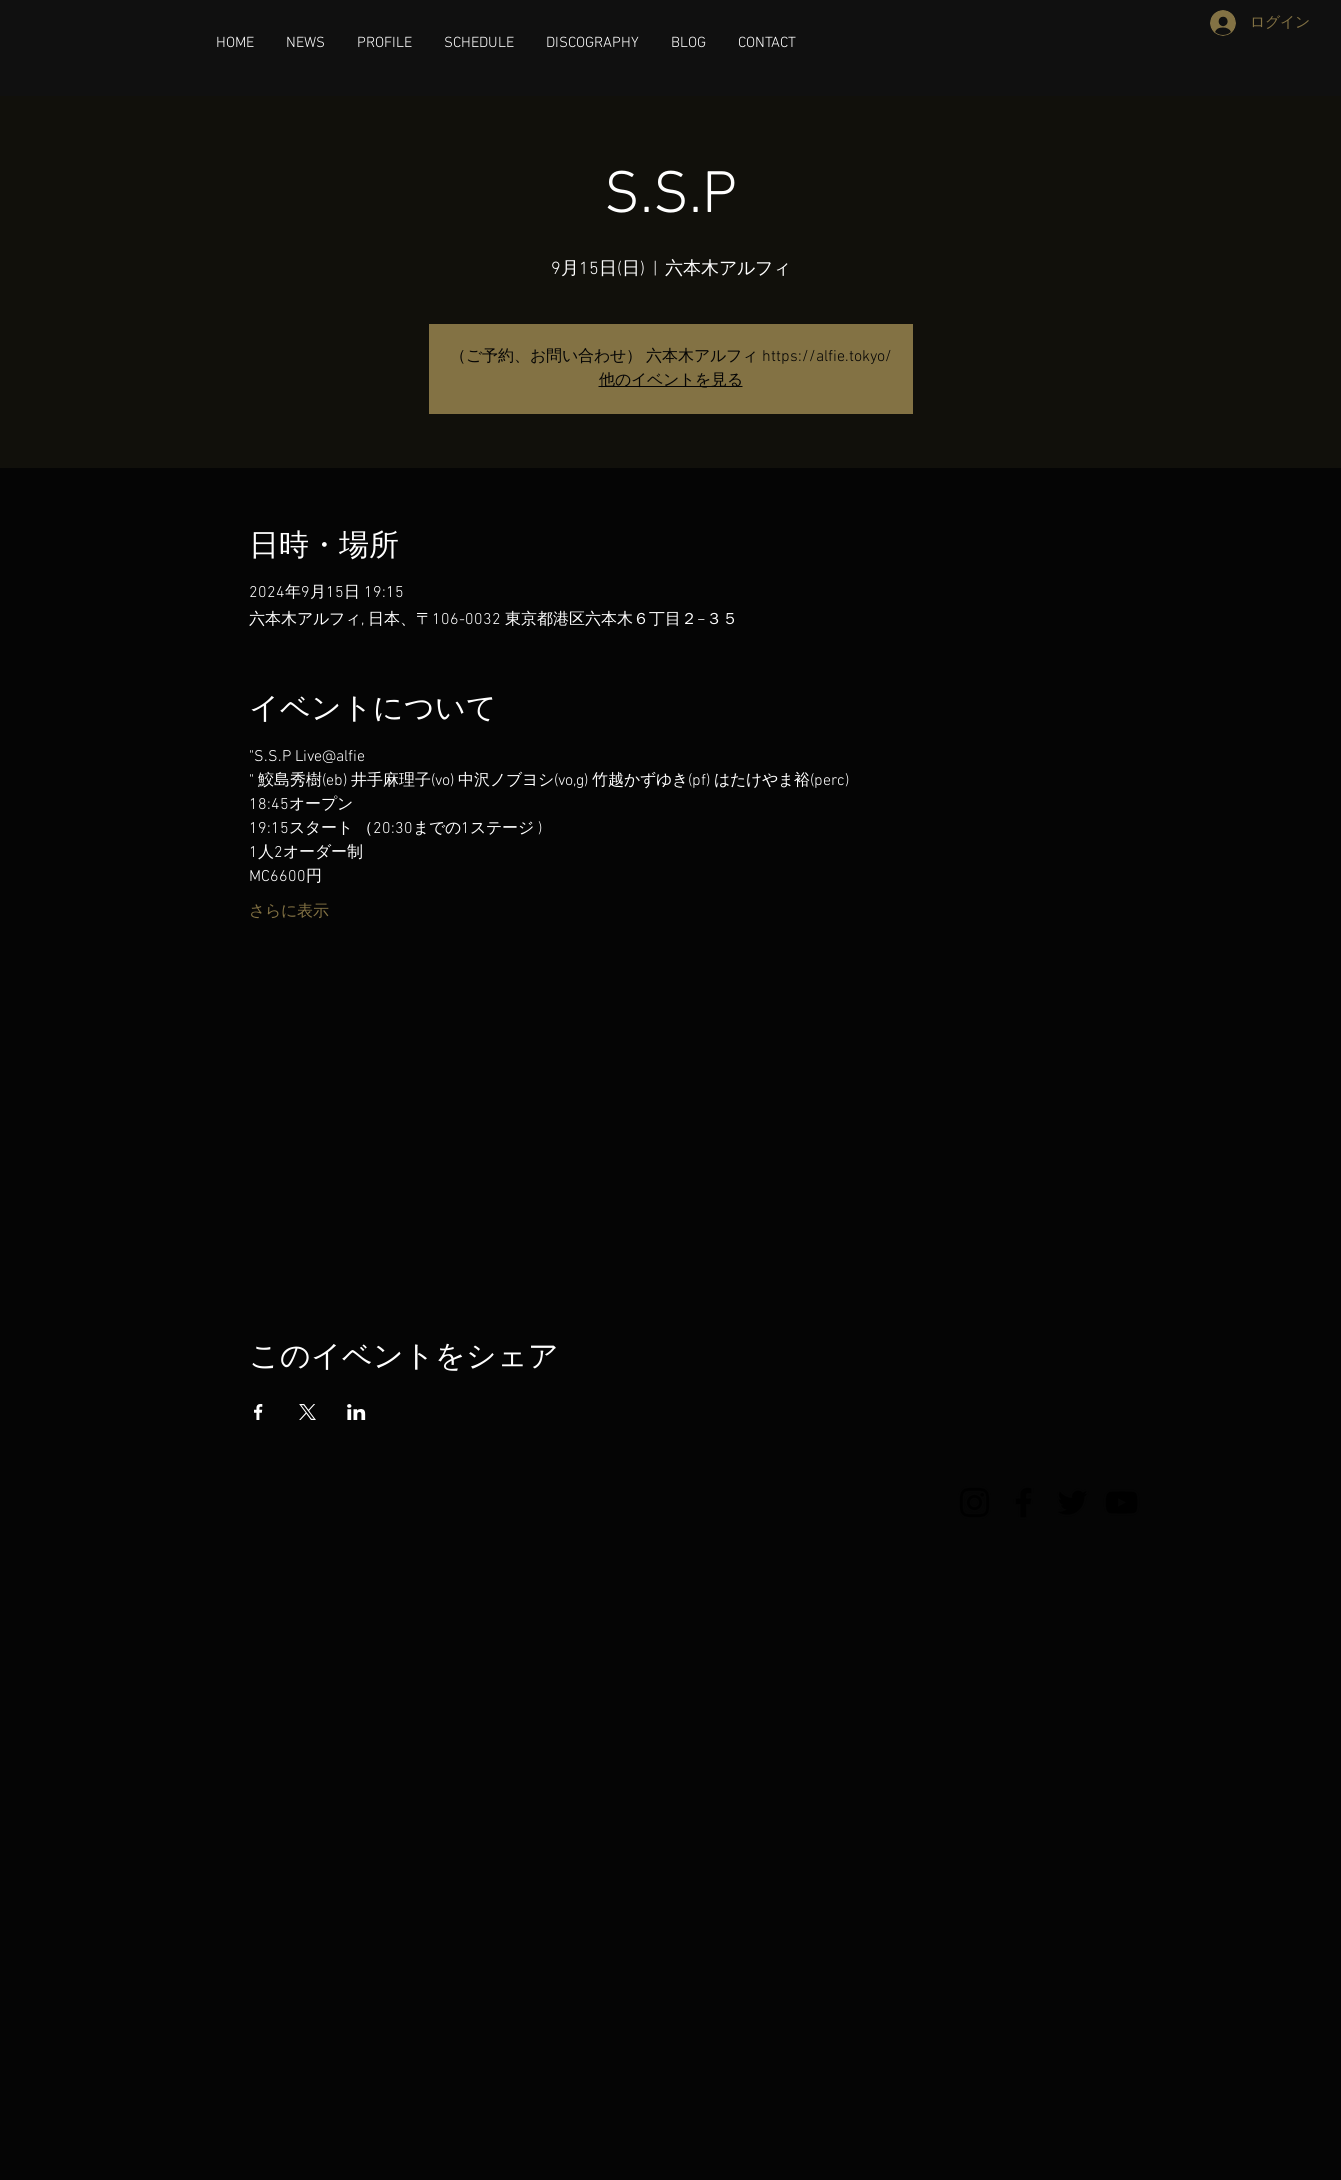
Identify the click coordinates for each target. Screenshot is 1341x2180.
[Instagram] (974, 1502)
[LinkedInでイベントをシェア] (356, 1412)
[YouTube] (1121, 1502)
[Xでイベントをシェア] (307, 1412)
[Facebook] (1023, 1502)
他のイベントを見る (671, 381)
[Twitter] (1072, 1502)
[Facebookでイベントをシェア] (258, 1412)
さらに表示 (289, 912)
